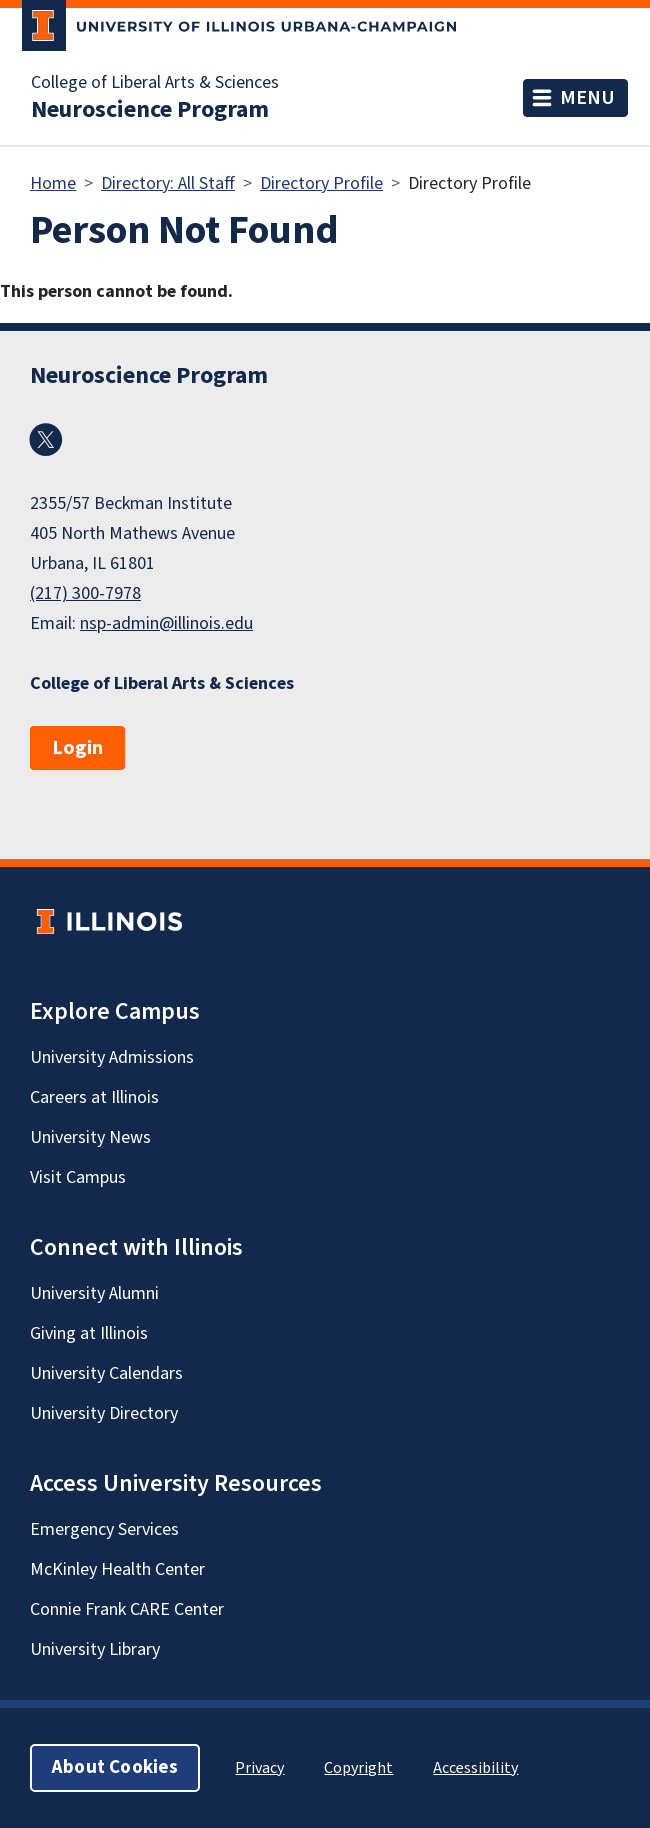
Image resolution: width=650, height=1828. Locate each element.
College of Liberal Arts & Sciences (155, 83)
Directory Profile (321, 183)
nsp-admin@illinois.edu (166, 623)
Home (53, 183)
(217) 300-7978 (85, 593)
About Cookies (115, 1767)
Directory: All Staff (168, 183)
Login (77, 748)
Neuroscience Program (150, 110)
